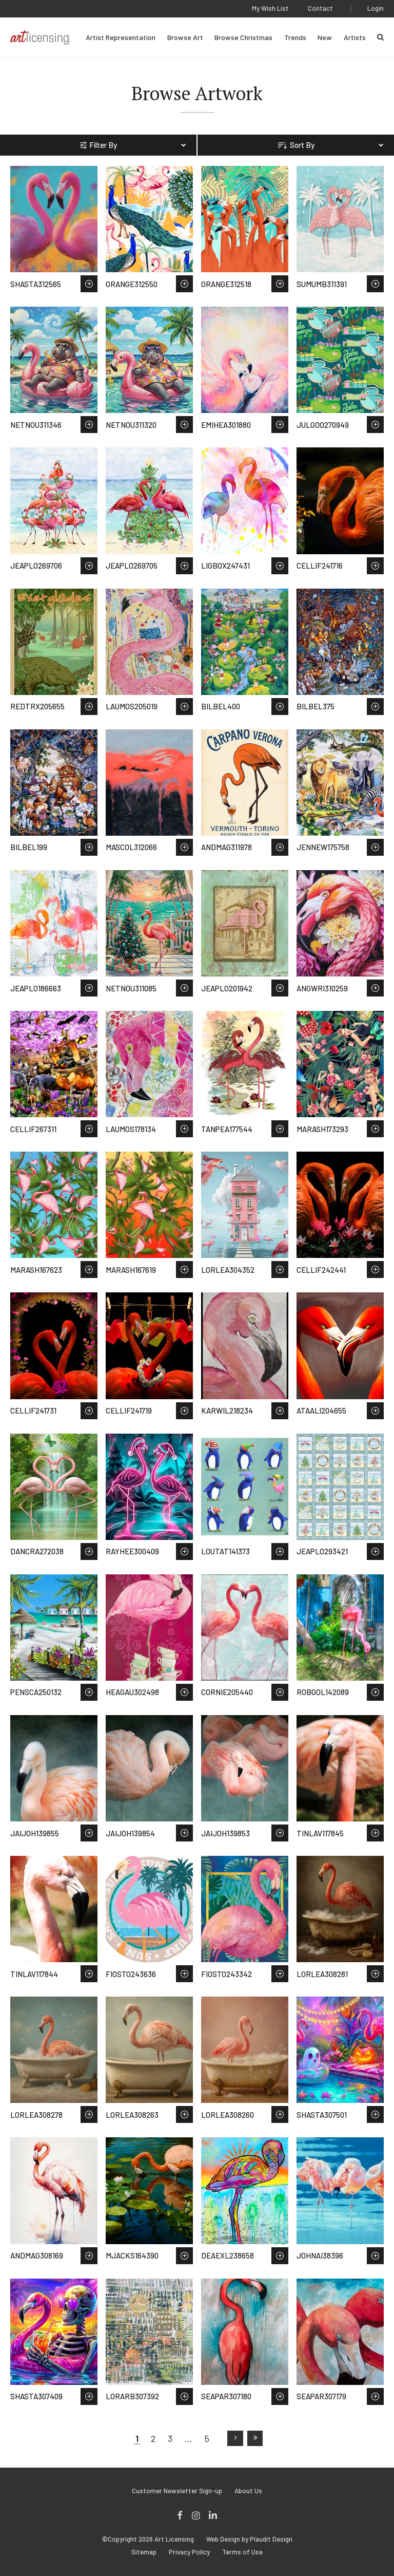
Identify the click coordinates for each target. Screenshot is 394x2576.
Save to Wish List (89, 283)
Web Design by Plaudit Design (249, 2539)
